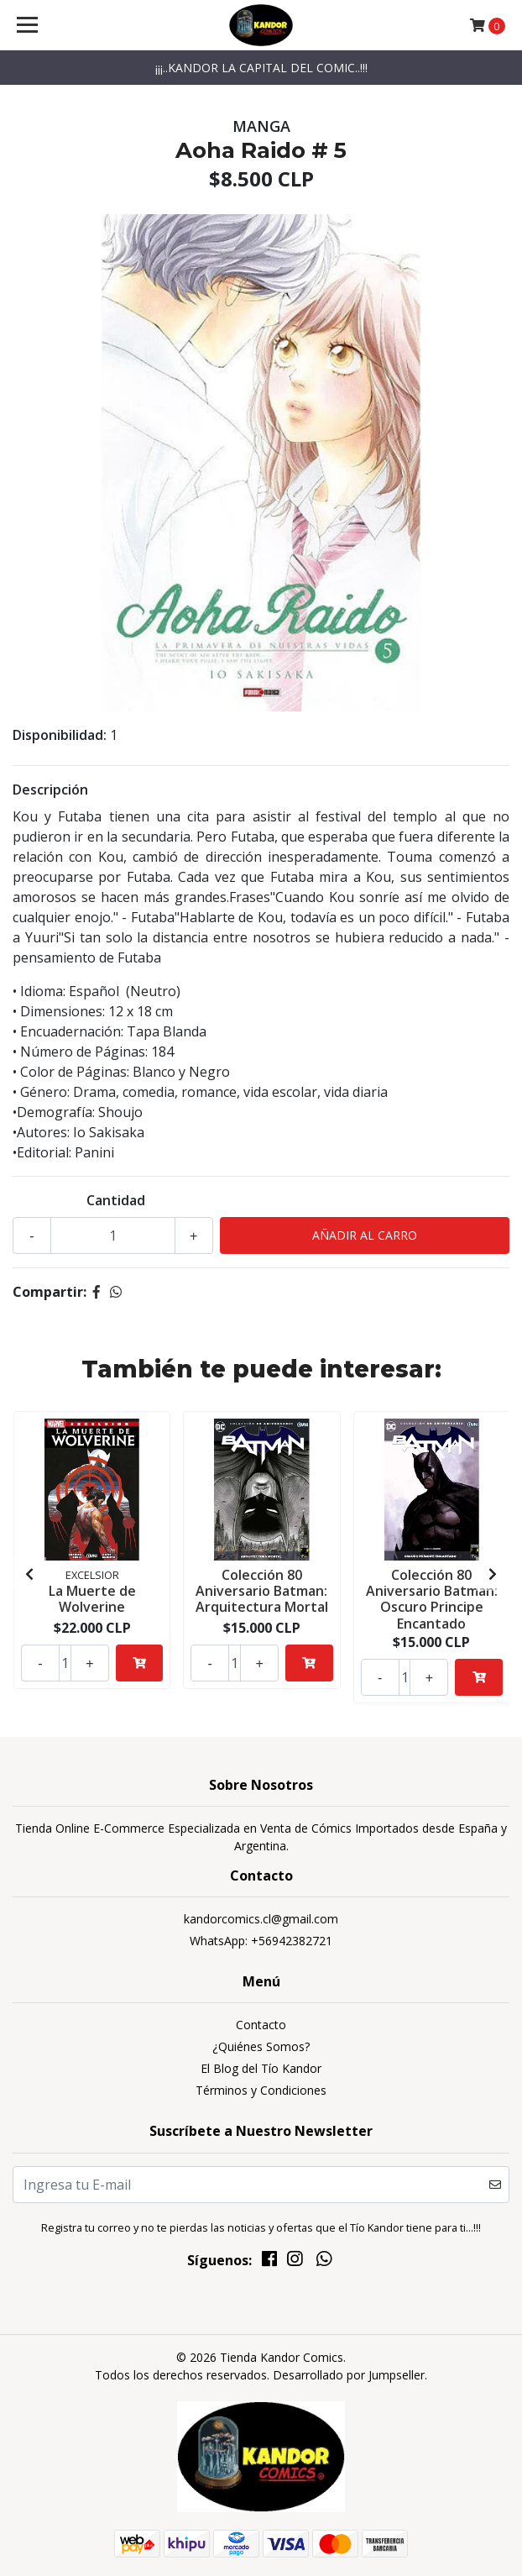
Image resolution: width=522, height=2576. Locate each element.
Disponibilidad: (60, 735)
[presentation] (29, 1574)
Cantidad (115, 1200)
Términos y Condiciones (261, 2090)
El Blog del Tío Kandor (261, 2068)
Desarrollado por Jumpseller (349, 2375)
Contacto (261, 2025)
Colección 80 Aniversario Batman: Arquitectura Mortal (262, 1591)
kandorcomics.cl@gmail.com (261, 1919)
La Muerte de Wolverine (92, 1599)
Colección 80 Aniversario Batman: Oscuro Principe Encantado (432, 1599)
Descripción (50, 789)
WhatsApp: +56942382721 (261, 1941)
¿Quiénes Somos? (261, 2046)
